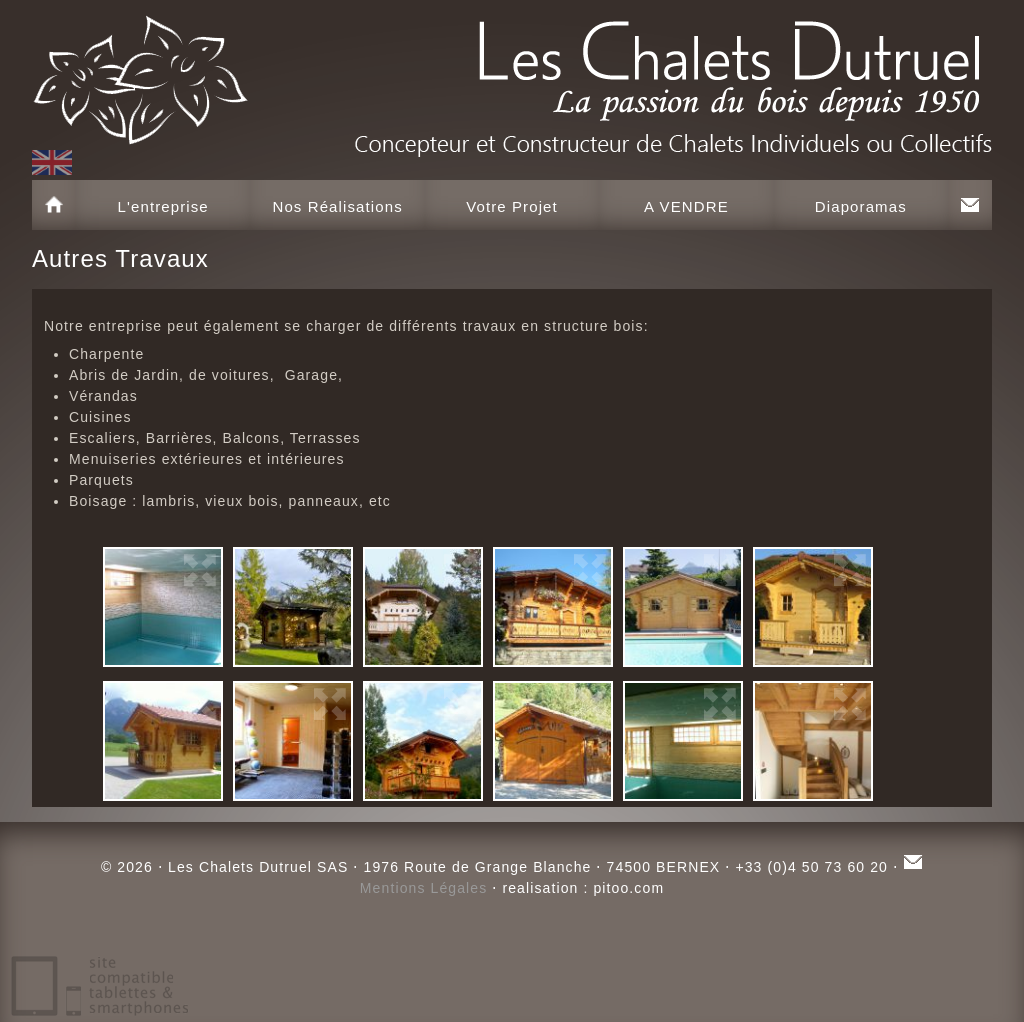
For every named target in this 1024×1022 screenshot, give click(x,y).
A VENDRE (686, 206)
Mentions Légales (424, 888)
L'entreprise (163, 206)
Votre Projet (512, 206)
